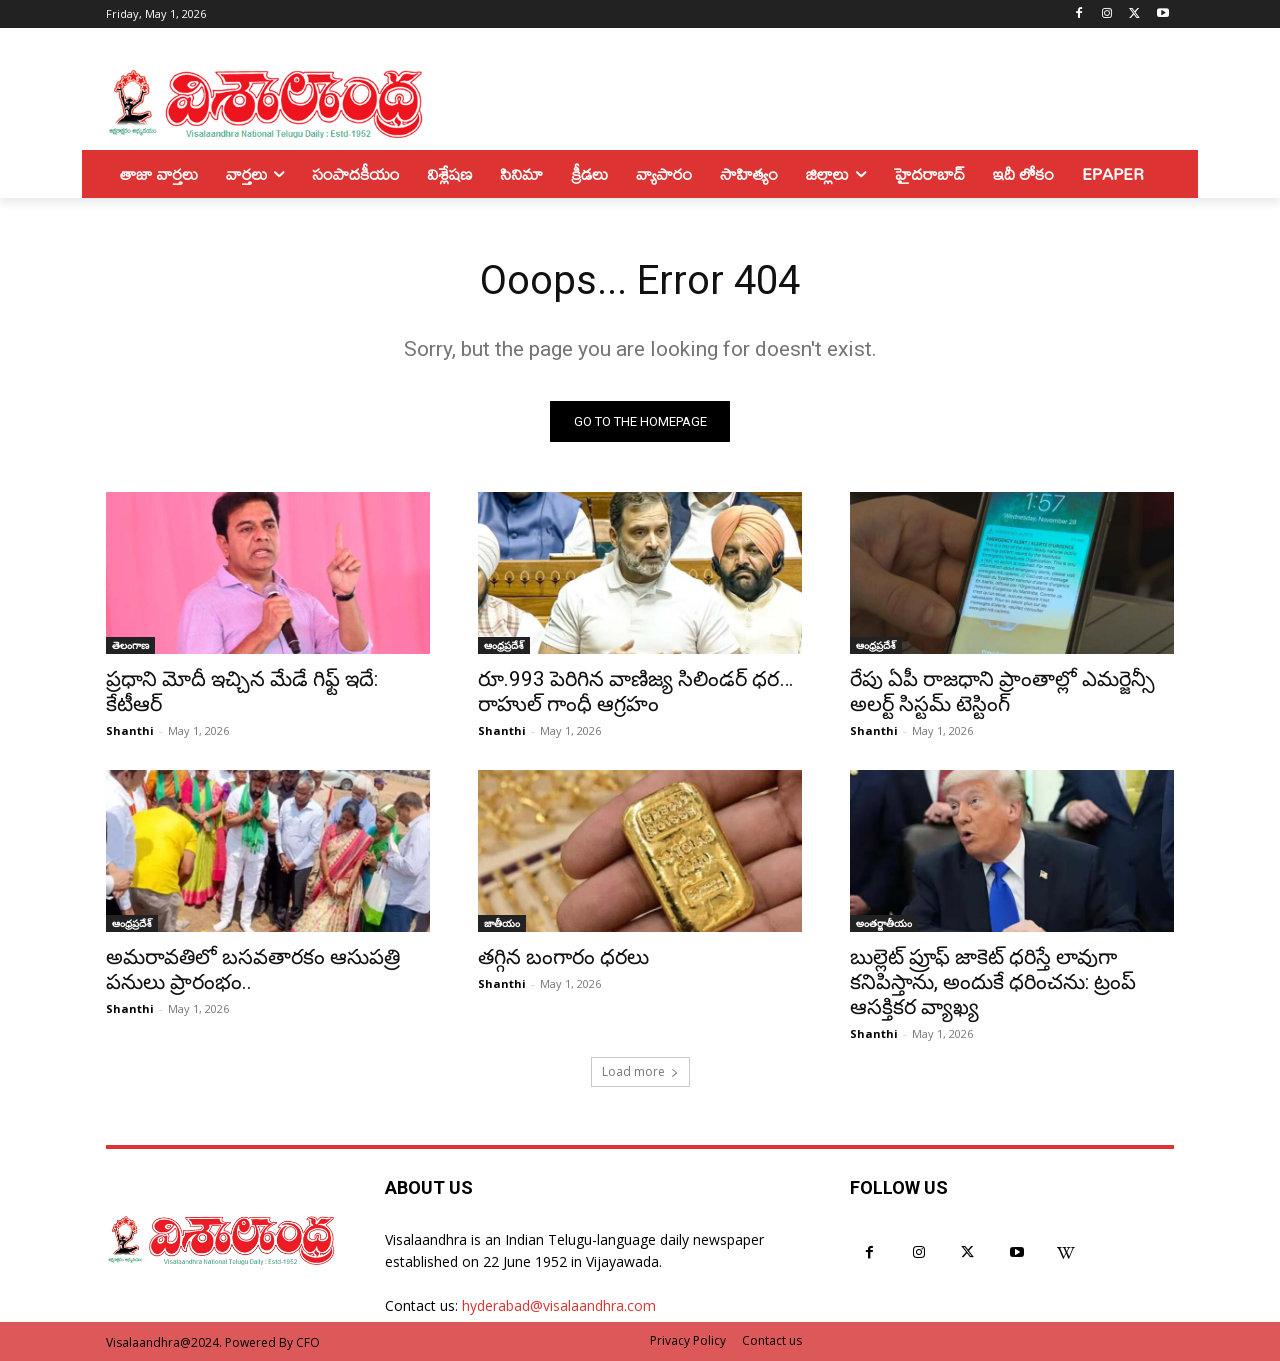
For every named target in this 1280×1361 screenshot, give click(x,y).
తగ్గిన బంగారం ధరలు (563, 957)
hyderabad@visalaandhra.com (559, 1305)
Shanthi (130, 730)
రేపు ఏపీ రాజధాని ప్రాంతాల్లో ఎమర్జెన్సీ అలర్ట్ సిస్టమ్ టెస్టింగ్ (1002, 691)
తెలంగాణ (130, 645)
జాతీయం (502, 923)
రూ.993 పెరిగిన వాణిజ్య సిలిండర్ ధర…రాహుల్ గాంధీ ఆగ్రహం (635, 691)
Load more (640, 1071)
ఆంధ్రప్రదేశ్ (504, 645)
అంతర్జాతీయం (884, 923)
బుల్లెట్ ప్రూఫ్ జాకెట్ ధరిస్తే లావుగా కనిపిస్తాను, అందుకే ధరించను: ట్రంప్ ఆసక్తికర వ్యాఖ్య (993, 982)
